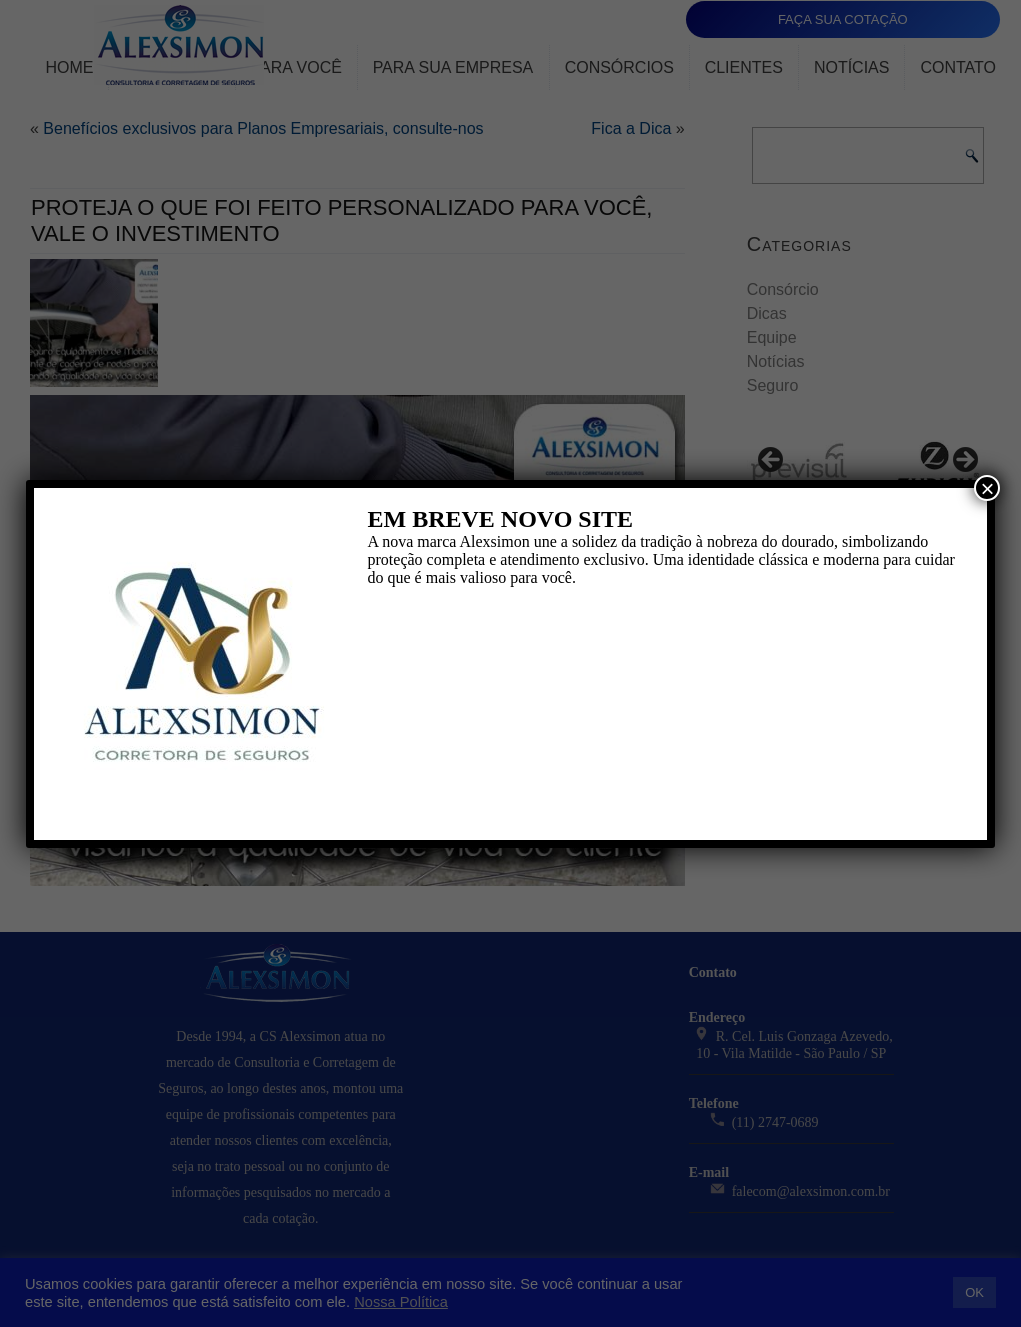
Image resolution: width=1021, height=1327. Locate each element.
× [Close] (987, 488)
